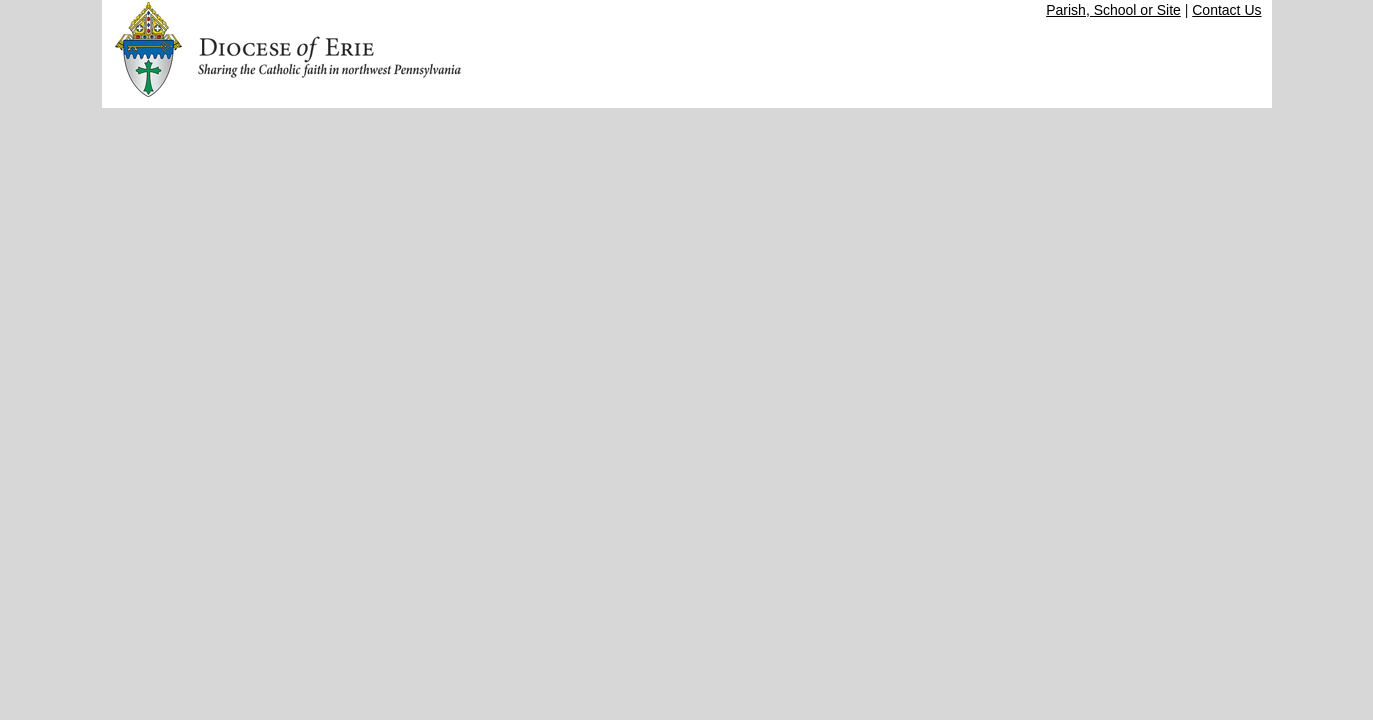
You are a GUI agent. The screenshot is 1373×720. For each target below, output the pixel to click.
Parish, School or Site (1113, 10)
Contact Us (1226, 10)
